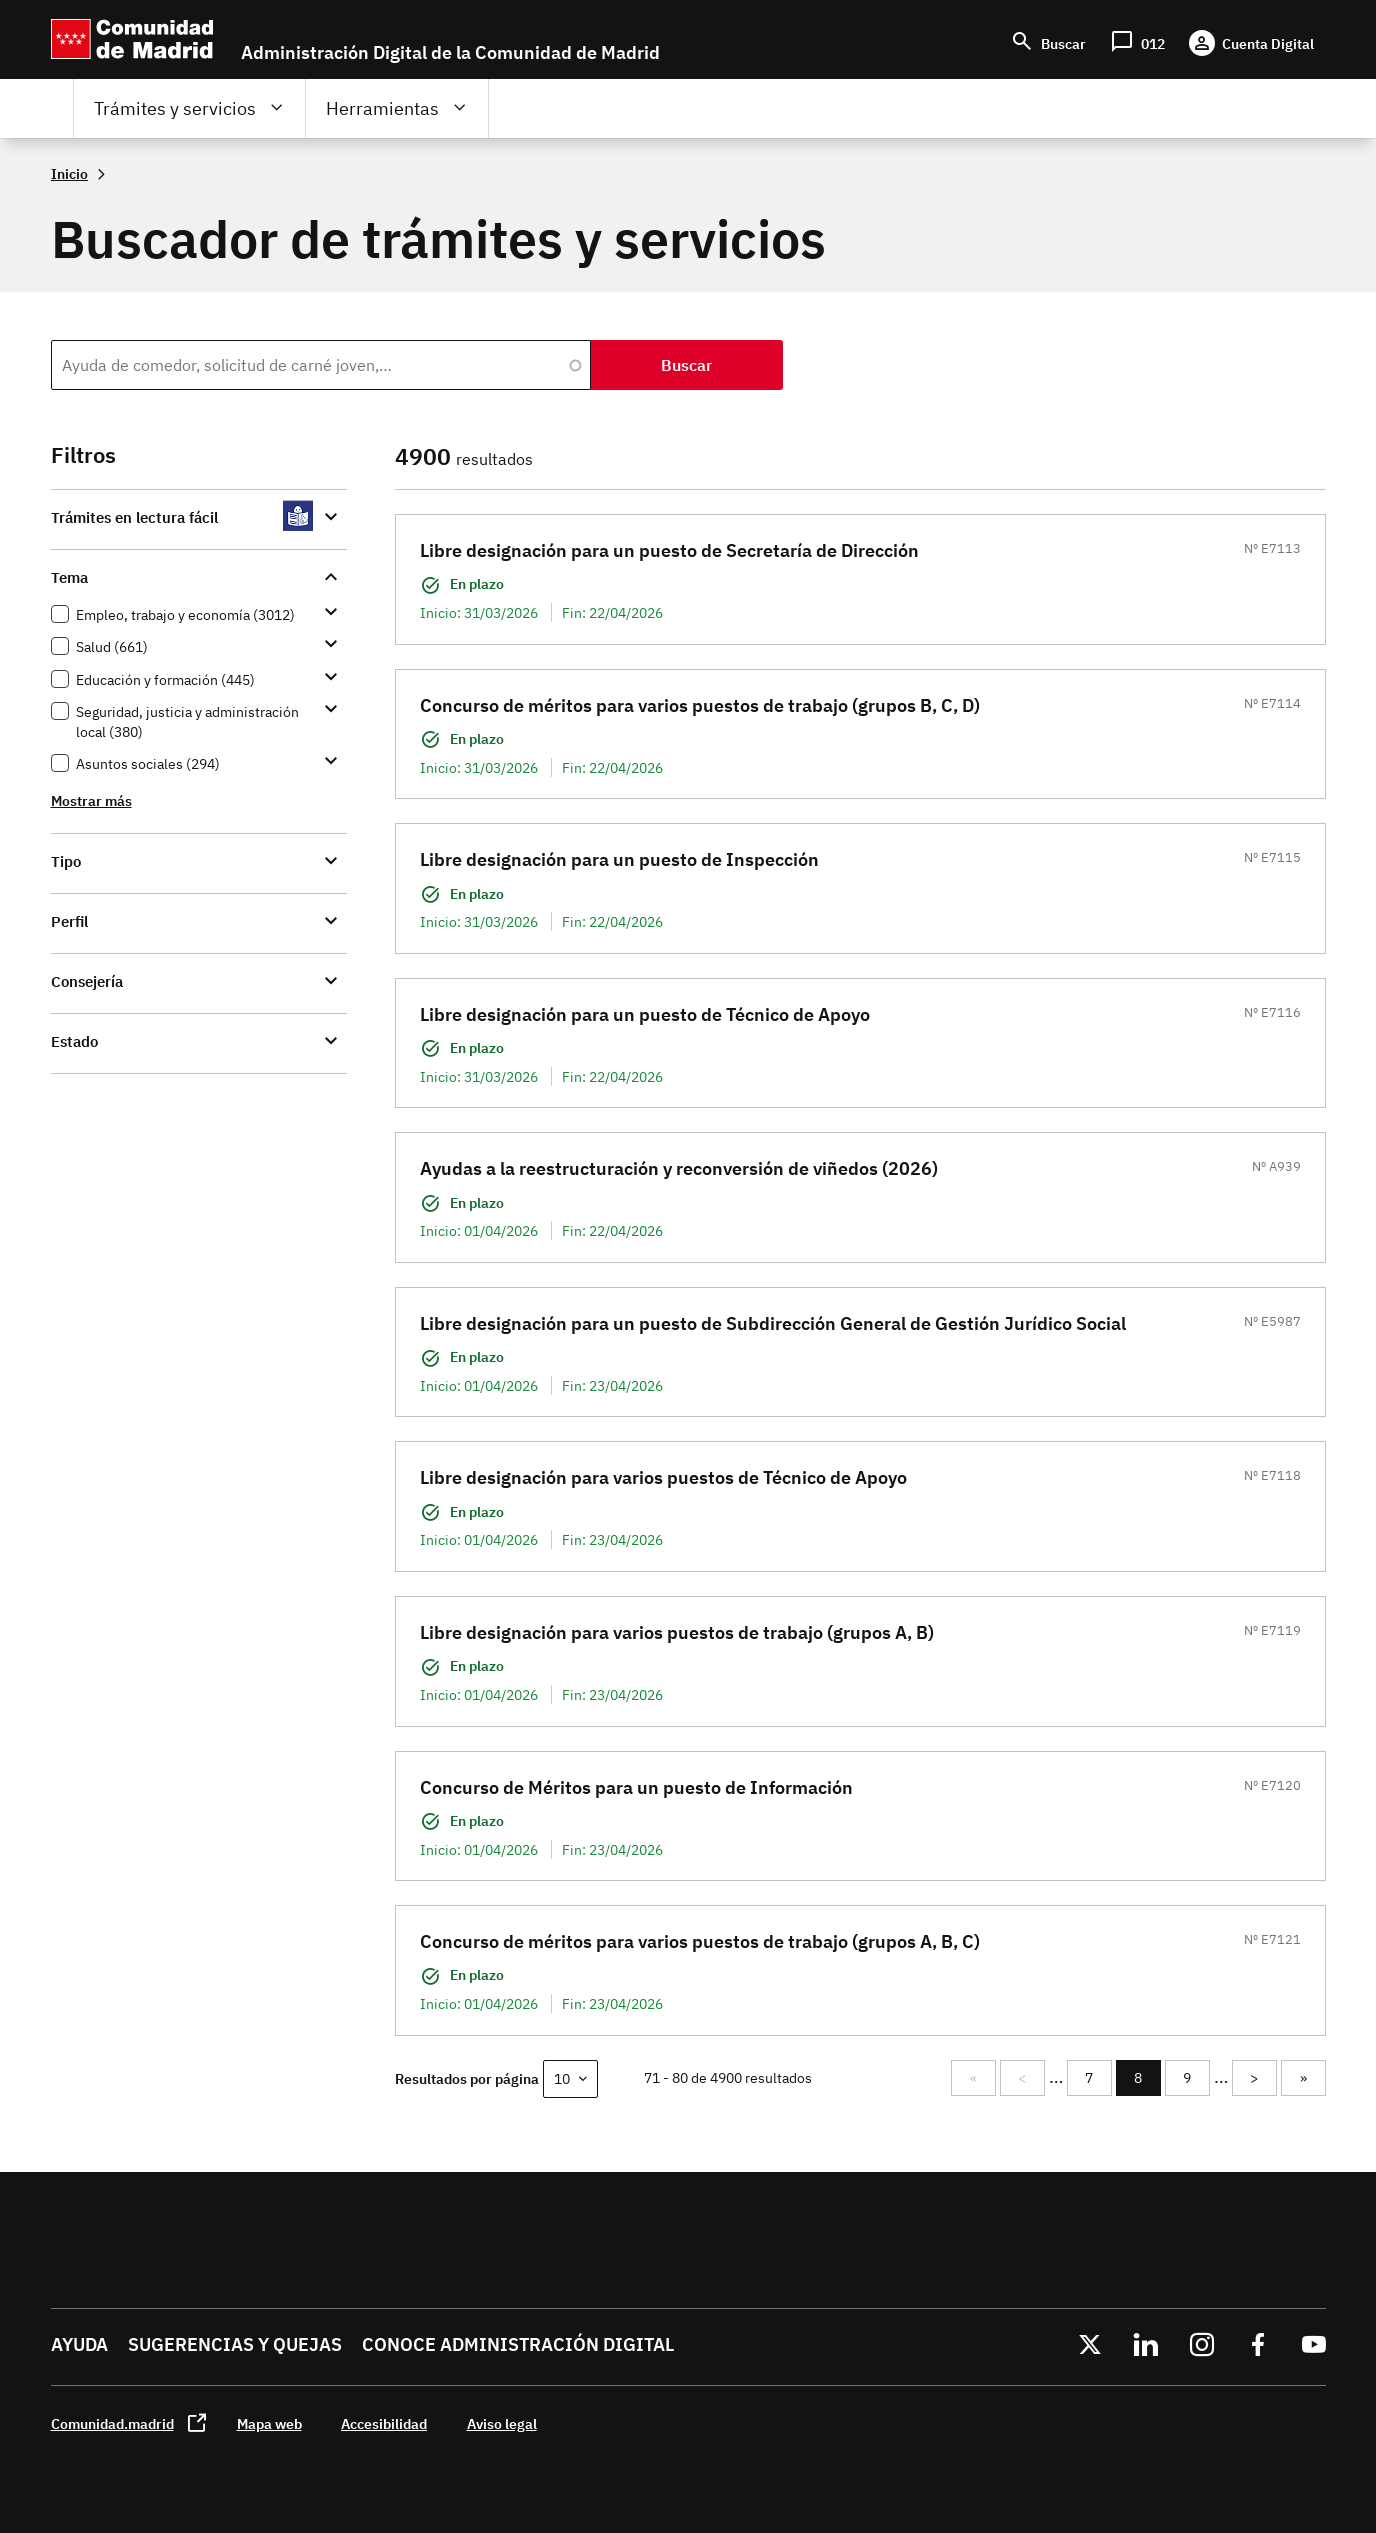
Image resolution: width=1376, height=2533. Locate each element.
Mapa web (269, 2423)
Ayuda (79, 2344)
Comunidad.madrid (112, 2423)
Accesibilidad (384, 2423)
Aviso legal (502, 2423)
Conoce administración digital (518, 2344)
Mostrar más (91, 800)
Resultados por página (467, 2078)
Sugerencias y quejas (235, 2344)
